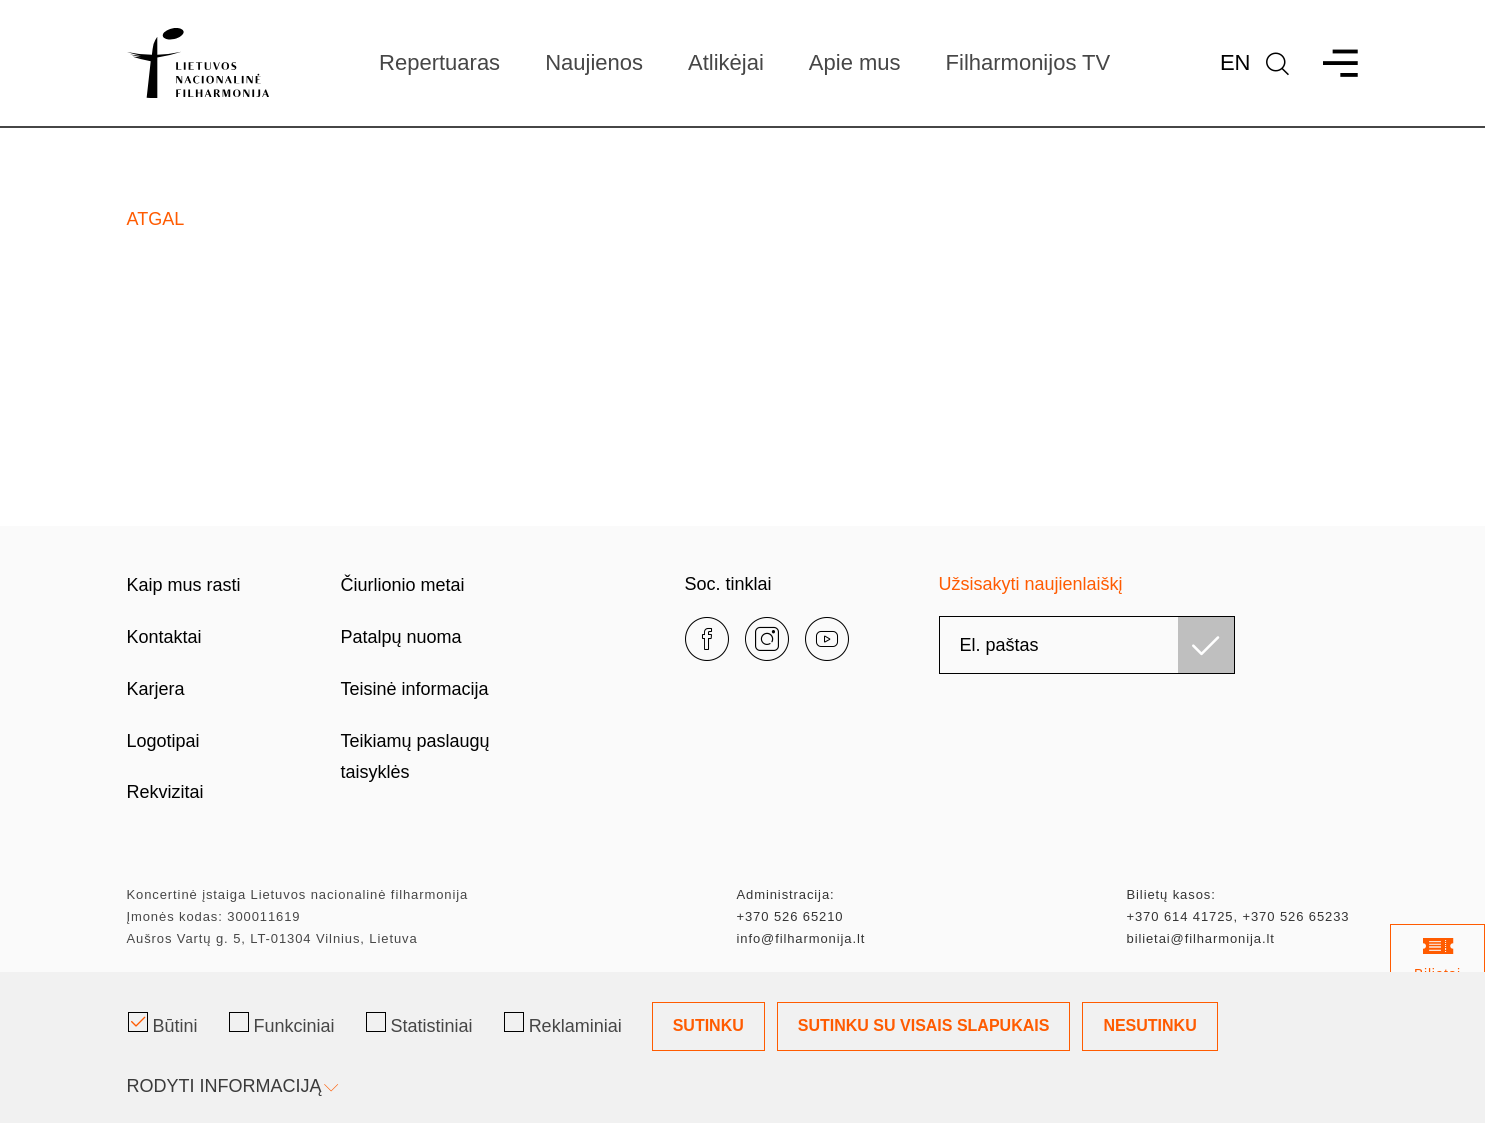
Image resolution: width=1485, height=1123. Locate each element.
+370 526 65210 (790, 916)
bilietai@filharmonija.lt (1201, 938)
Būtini (163, 1024)
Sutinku (708, 1025)
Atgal (156, 219)
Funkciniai (282, 1024)
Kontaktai (164, 637)
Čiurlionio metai (403, 585)
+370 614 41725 (1180, 916)
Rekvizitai (165, 792)
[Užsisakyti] (1206, 645)
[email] (1087, 645)
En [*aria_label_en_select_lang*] (1235, 62)
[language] (1277, 63)
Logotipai (163, 741)
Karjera (156, 689)
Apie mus (855, 62)
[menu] (1331, 63)
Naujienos (594, 62)
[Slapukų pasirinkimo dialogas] (742, 1047)
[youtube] (827, 639)
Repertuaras (439, 62)
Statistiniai (419, 1024)
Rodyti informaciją (231, 1086)
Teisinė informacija (415, 689)
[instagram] (767, 639)
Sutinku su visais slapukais (924, 1025)
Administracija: (786, 894)
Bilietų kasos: (1171, 894)
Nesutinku (1149, 1025)
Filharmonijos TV (1028, 62)
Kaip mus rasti (184, 585)
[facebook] (707, 639)
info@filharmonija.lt (801, 938)
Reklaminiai (563, 1024)
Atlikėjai (726, 62)
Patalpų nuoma (401, 637)
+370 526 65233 (1295, 916)
